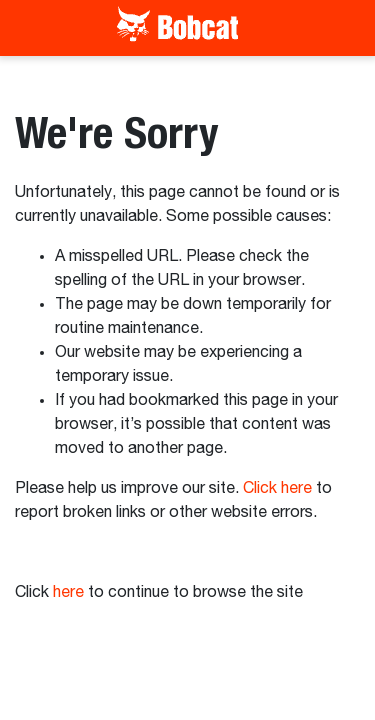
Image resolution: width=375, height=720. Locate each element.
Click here (277, 489)
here (68, 593)
